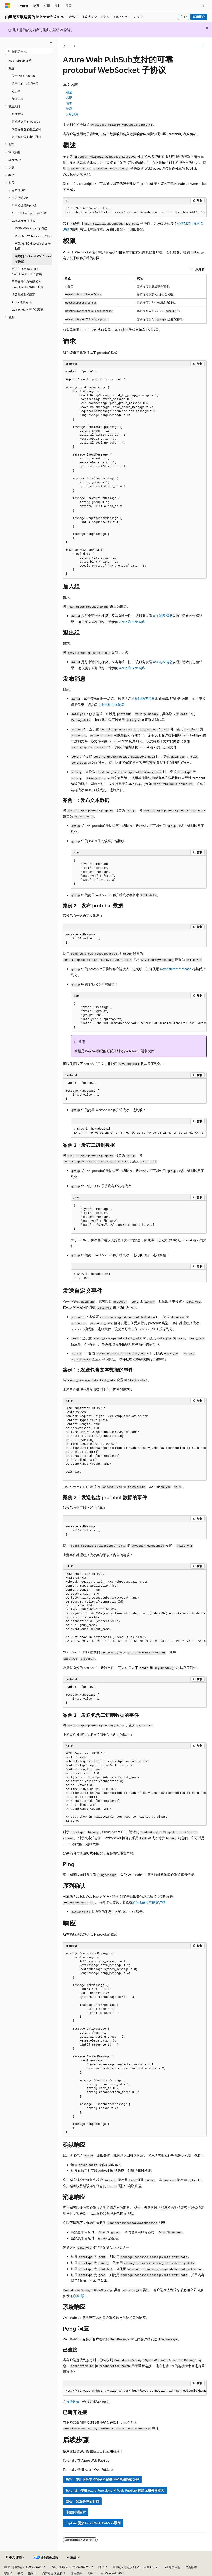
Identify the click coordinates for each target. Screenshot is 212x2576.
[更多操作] (203, 46)
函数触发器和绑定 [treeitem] (23, 294)
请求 (69, 103)
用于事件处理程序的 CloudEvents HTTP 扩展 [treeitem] (27, 271)
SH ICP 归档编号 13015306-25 (22, 2567)
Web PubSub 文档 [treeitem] (20, 60)
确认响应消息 (145, 698)
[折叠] (51, 43)
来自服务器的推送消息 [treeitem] (26, 129)
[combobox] (28, 51)
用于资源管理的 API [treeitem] (24, 205)
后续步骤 (72, 114)
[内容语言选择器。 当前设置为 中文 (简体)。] (14, 2557)
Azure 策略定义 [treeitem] (22, 302)
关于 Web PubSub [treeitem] (23, 76)
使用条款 (76, 2573)
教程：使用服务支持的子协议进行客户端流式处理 (102, 2479)
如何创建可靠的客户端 (149, 1902)
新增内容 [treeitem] (17, 99)
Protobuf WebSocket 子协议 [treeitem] (33, 236)
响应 (69, 108)
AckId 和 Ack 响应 (132, 621)
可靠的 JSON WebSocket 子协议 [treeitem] (33, 246)
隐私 (101, 2567)
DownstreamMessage (175, 969)
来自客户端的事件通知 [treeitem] (26, 137)
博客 (6, 2573)
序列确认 (79, 2296)
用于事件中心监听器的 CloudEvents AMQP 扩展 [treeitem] (28, 284)
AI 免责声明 (172, 2567)
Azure (67, 46)
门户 (184, 17)
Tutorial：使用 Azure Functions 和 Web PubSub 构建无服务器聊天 (115, 2490)
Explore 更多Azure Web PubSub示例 (93, 2523)
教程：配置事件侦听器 (82, 2501)
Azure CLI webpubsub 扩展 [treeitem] (29, 213)
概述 (69, 92)
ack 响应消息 (162, 615)
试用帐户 (199, 17)
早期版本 (191, 2567)
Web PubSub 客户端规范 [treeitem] (28, 310)
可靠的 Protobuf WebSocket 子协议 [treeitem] (33, 258)
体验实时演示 (76, 2512)
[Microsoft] (7, 5)
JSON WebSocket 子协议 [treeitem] (31, 228)
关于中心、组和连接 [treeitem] (25, 83)
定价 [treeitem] (15, 91)
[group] (135, 210)
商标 (90, 2573)
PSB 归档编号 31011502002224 (70, 2567)
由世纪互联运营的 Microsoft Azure (134, 2567)
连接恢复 (73, 2402)
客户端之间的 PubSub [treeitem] (26, 121)
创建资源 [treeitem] (17, 114)
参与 (20, 2573)
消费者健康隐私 (52, 2573)
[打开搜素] (203, 5)
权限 (69, 98)
